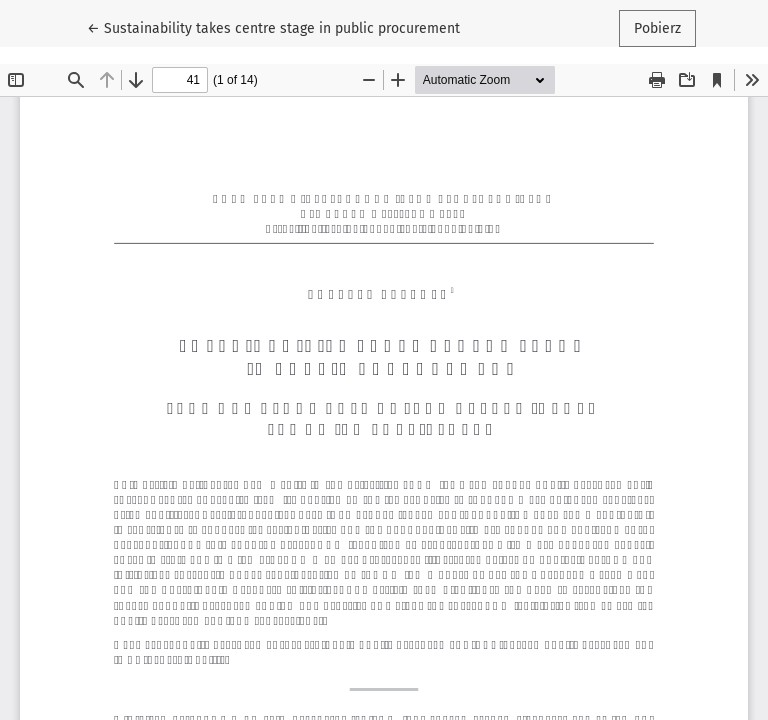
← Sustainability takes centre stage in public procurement (273, 27)
